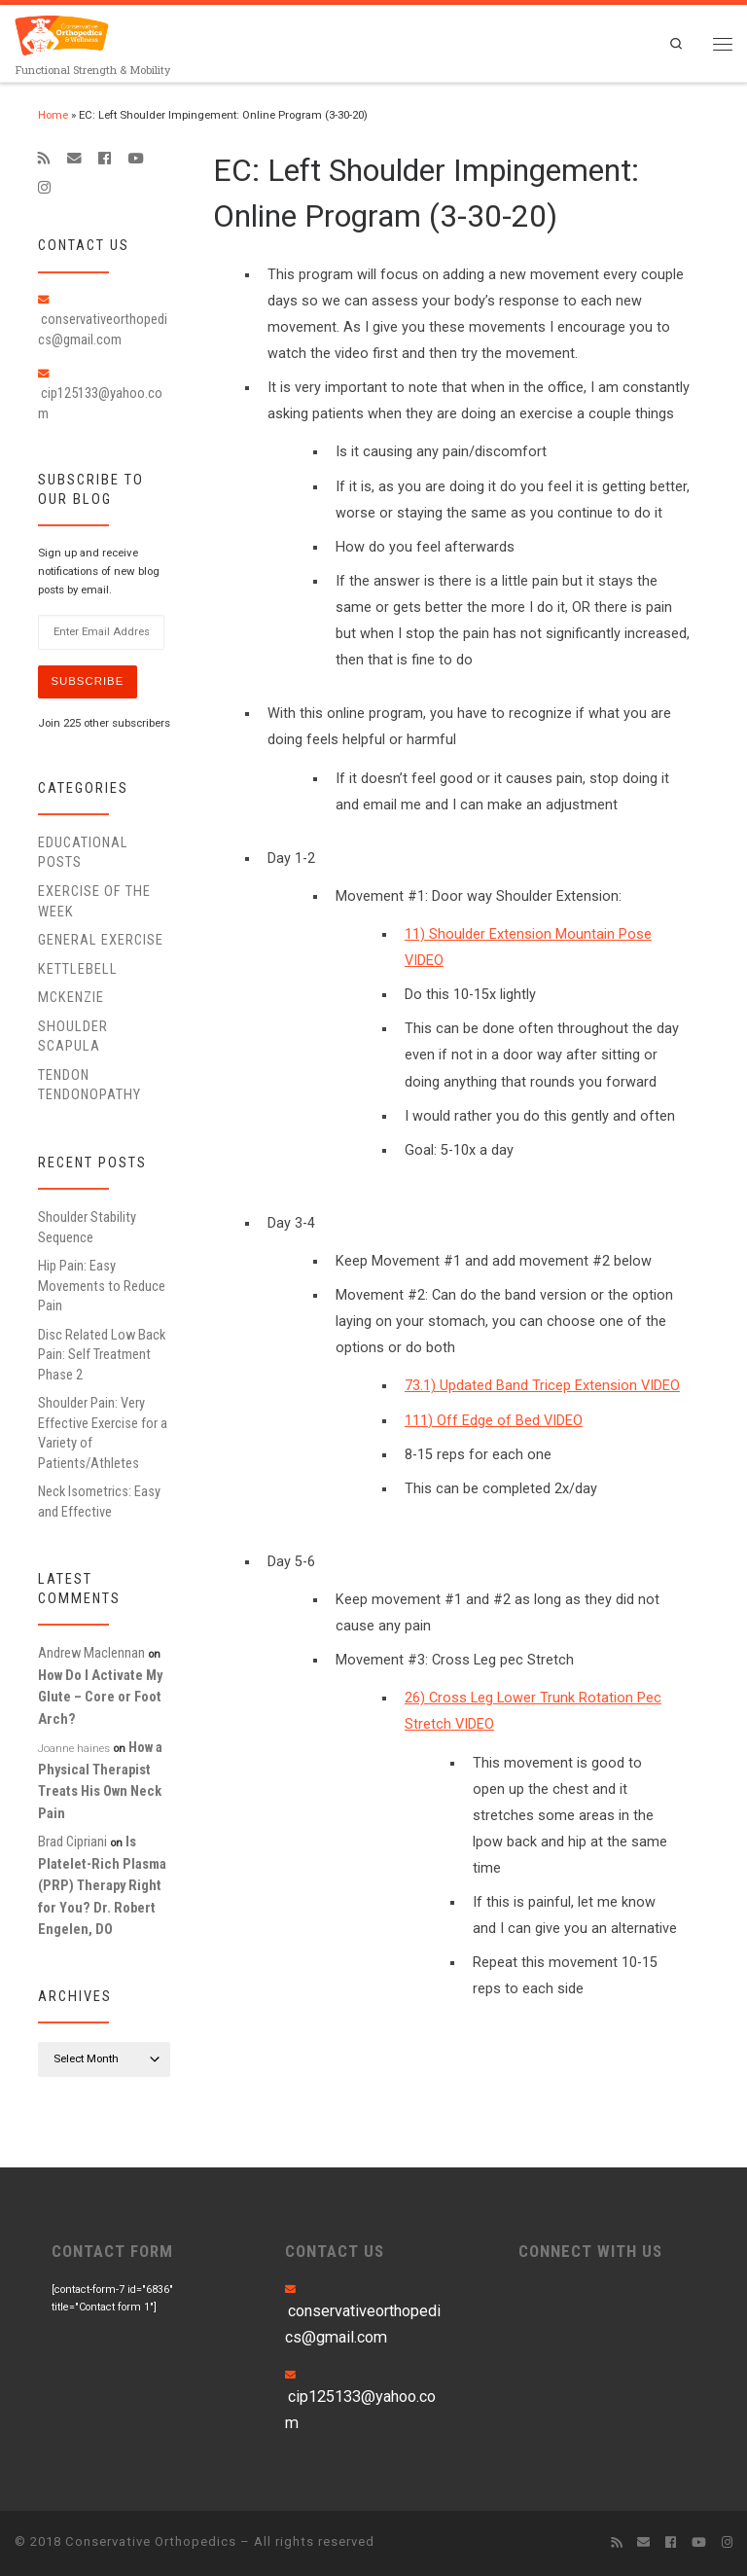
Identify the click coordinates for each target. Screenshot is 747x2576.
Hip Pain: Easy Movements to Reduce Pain (101, 1285)
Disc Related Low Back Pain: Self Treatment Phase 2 (101, 1354)
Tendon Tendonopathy (89, 1084)
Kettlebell (78, 969)
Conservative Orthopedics (150, 2541)
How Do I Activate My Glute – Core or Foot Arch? (100, 1697)
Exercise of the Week (94, 900)
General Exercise (100, 939)
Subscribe (87, 681)
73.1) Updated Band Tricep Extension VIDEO (542, 1385)
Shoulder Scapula (73, 1036)
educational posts (83, 852)
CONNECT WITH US (590, 2251)
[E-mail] (74, 158)
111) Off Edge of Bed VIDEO (494, 1421)
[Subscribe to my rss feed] (44, 158)
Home (53, 115)
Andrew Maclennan (91, 1653)
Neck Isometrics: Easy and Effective (99, 1501)
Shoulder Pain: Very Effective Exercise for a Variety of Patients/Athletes (102, 1432)
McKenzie (71, 997)
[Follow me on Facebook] (104, 158)
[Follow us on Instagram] (44, 187)
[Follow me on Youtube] (135, 158)
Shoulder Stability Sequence (87, 1226)
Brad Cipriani (72, 1841)
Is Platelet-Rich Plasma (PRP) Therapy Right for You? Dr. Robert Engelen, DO (102, 1885)
